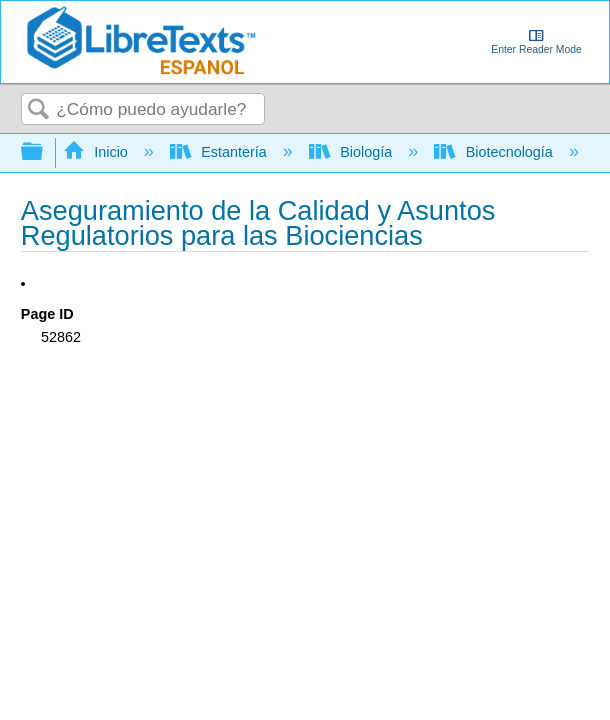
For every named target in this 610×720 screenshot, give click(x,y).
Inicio (97, 152)
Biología (352, 152)
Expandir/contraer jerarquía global (45, 152)
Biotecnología (495, 152)
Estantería (220, 152)
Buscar (39, 110)
